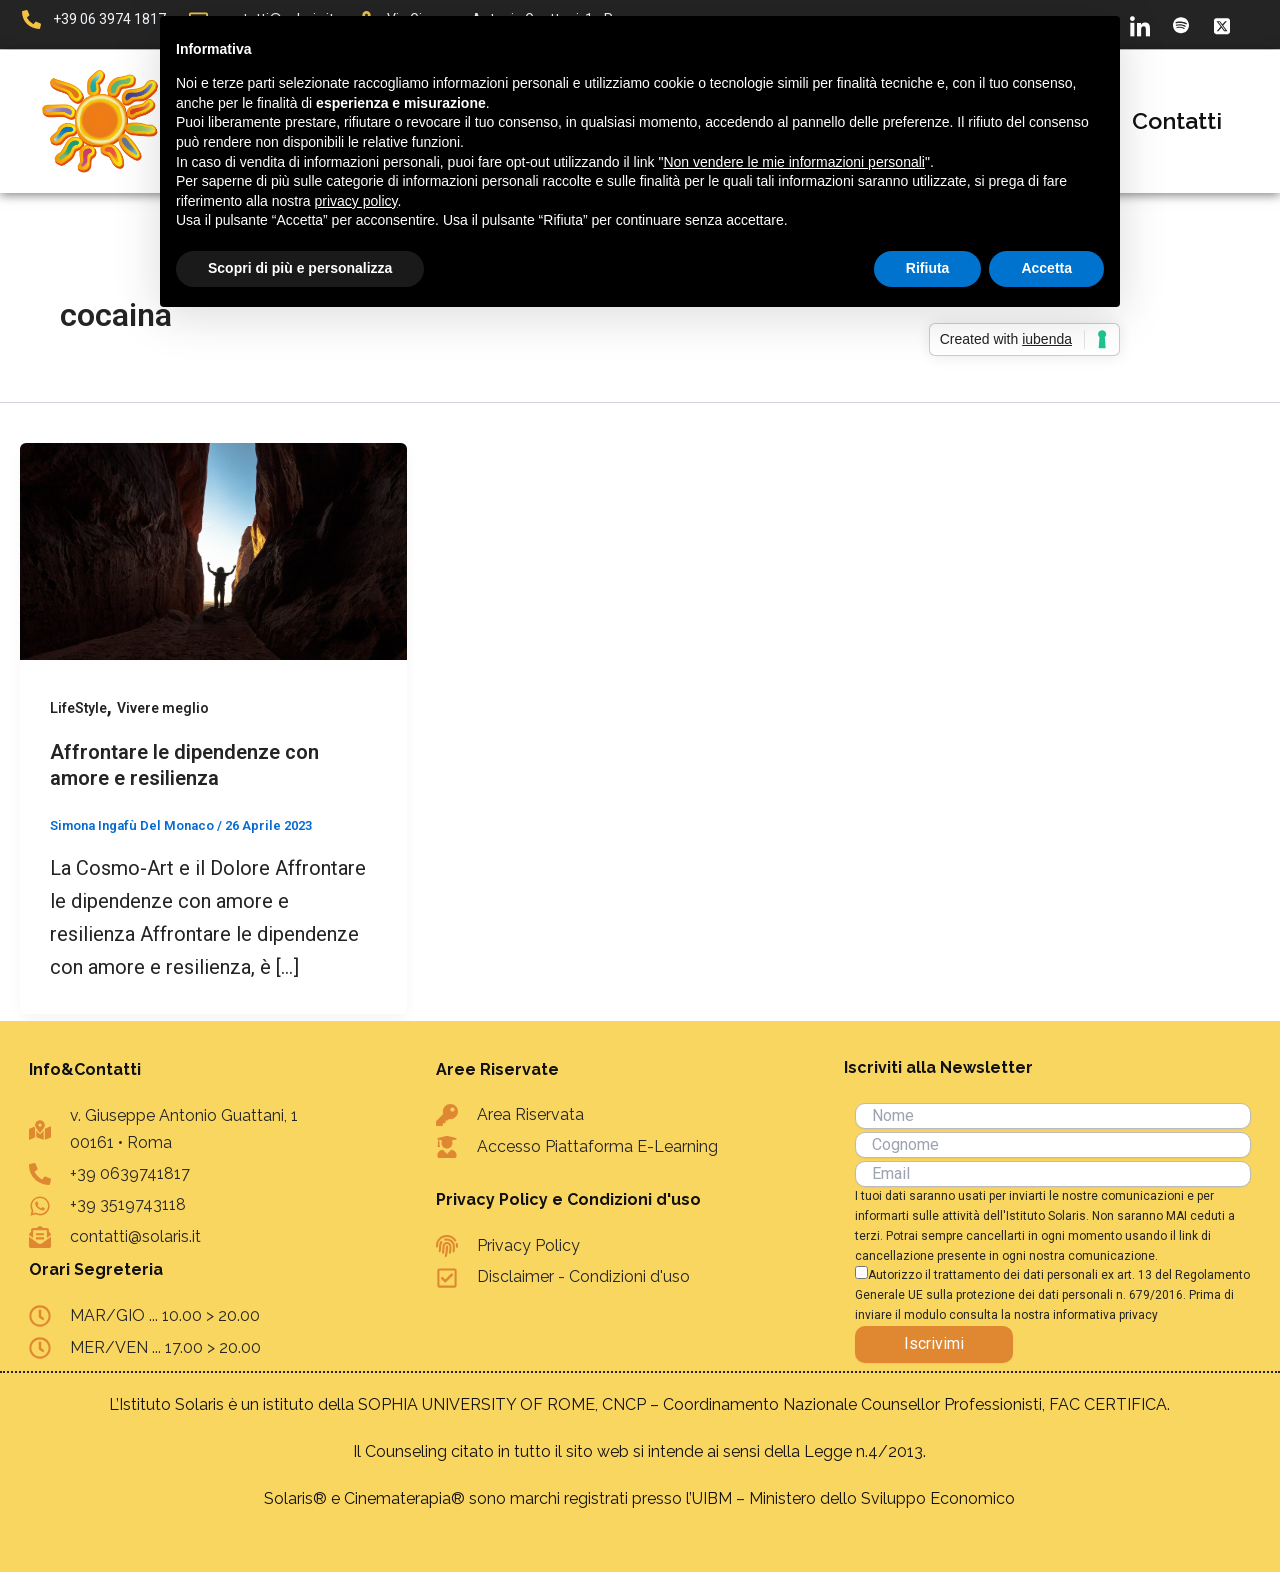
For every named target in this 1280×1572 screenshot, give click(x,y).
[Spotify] (1181, 25)
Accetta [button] (1046, 268)
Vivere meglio (164, 708)
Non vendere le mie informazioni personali (793, 162)
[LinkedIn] (1140, 25)
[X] (1222, 25)
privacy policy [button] (356, 201)
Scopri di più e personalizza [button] (300, 268)
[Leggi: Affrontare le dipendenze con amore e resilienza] (213, 550)
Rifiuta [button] (928, 268)
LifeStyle (79, 708)
